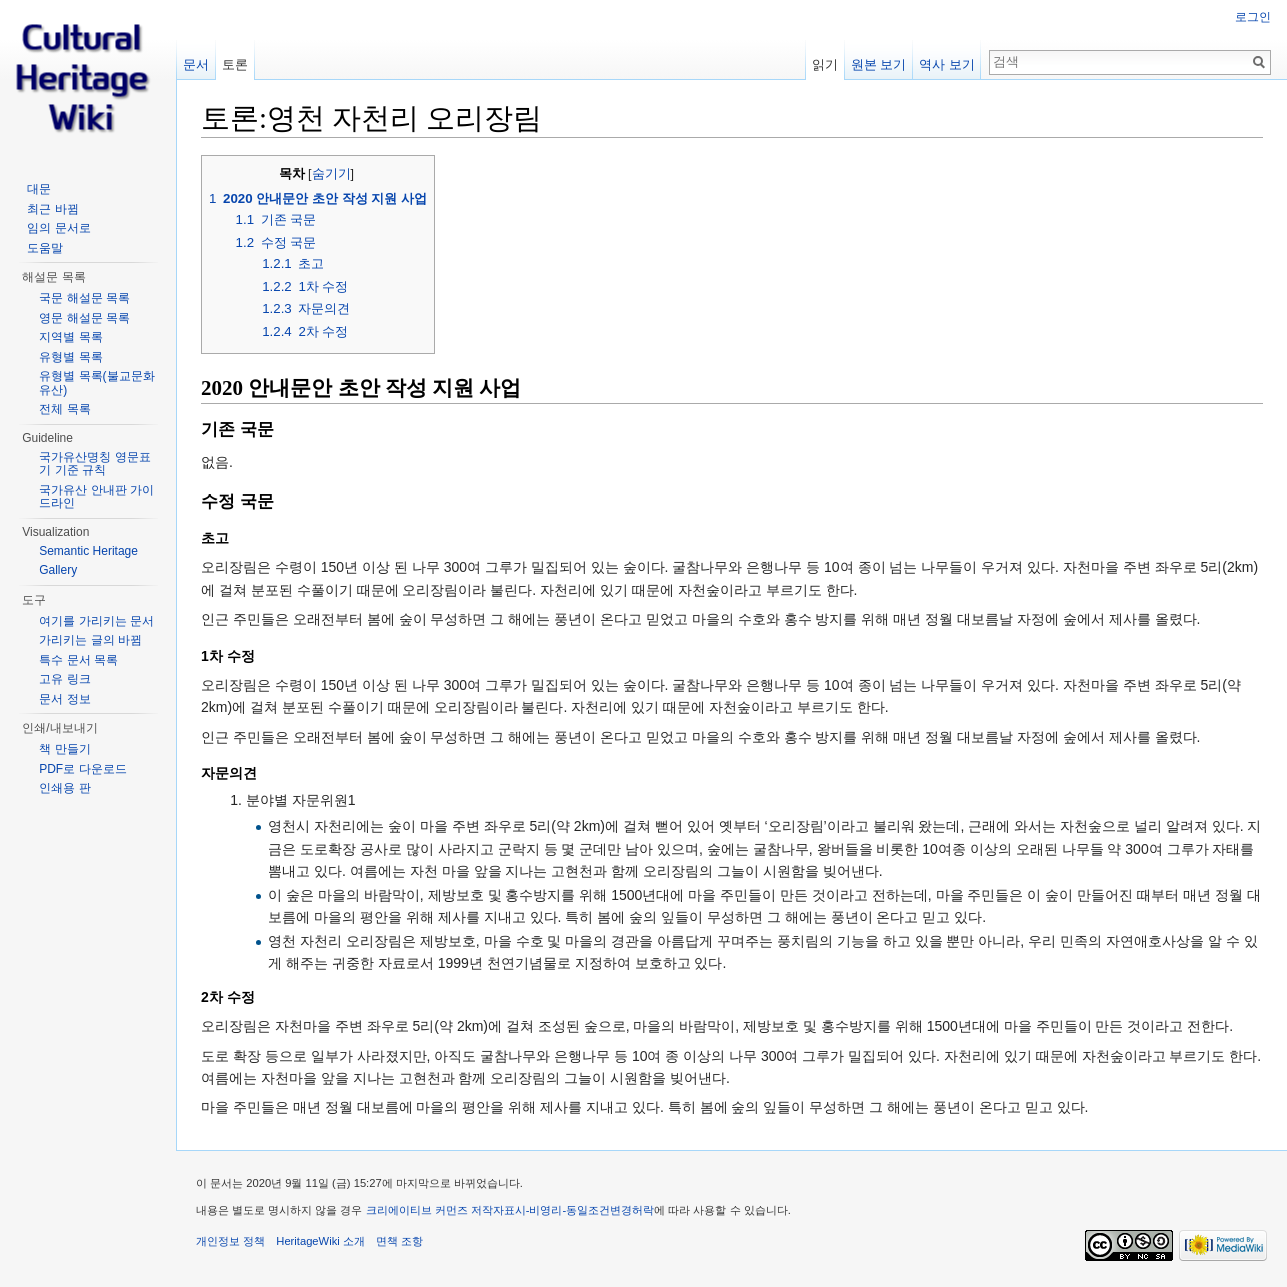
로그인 (1253, 17)
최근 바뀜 (52, 209)
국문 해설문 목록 (84, 298)
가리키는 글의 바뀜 (90, 640)
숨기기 (331, 174)
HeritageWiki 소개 (320, 1241)
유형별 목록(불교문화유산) (96, 383)
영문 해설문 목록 (84, 318)
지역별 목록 (70, 337)
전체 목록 (64, 409)
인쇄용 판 (64, 788)
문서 (196, 64)
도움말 (45, 248)
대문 (39, 189)
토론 (235, 64)
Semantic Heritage (88, 551)
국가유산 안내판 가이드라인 (96, 497)
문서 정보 (64, 699)
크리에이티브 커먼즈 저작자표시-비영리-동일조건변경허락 (510, 1210)
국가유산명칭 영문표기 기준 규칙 (94, 464)
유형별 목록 (70, 357)
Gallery (58, 570)
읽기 (825, 64)
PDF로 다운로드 (82, 769)
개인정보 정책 (230, 1241)
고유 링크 (64, 679)
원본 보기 (879, 64)
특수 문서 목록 (78, 660)
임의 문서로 (58, 228)
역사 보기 (947, 64)
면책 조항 (399, 1241)
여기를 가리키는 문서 (96, 621)
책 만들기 (64, 749)
